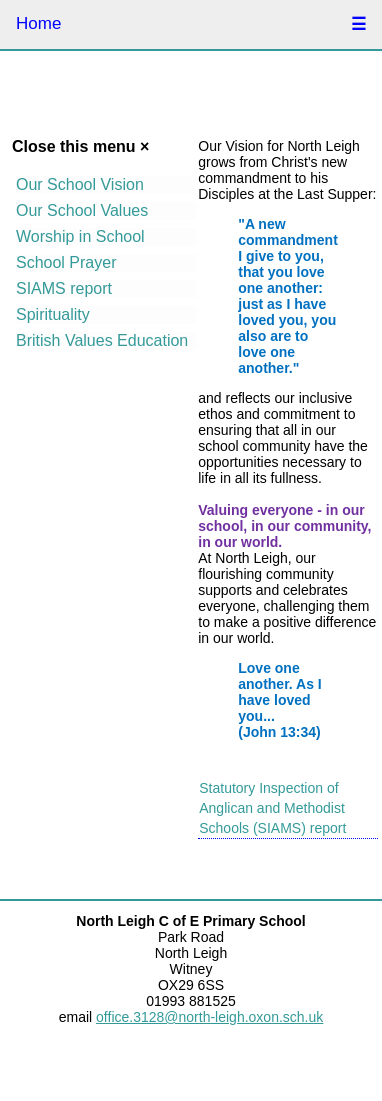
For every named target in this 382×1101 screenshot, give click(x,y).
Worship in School (80, 236)
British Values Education (102, 340)
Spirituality (53, 314)
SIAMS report (64, 288)
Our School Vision (80, 184)
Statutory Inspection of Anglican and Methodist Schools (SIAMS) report (272, 808)
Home (38, 23)
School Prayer (66, 262)
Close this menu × (80, 146)
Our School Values (82, 210)
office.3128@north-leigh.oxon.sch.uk (209, 1017)
